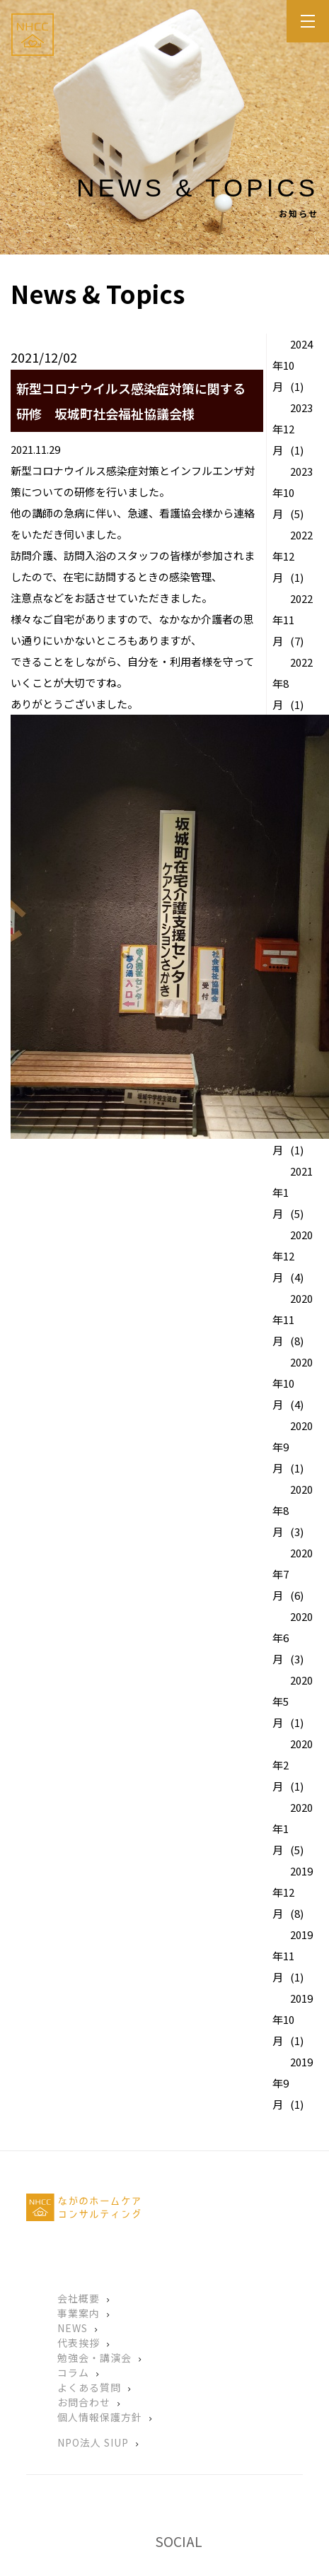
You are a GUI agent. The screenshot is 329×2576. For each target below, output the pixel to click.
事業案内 (78, 2313)
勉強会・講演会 (94, 2357)
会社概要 (78, 2298)
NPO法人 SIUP (93, 2442)
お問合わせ (83, 2402)
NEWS (72, 2328)
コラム (73, 2372)
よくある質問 (89, 2387)
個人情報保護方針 (99, 2417)
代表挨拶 (78, 2343)
